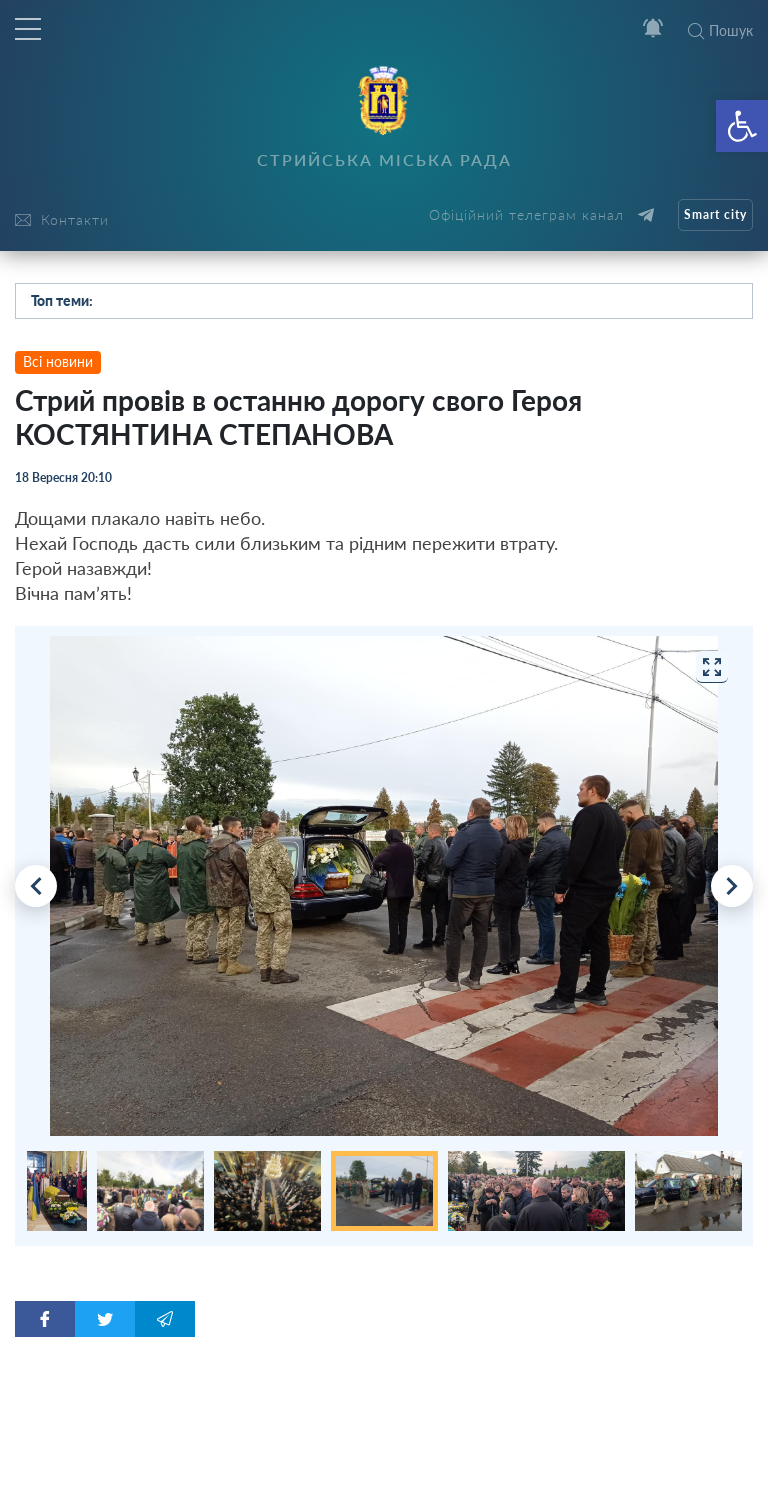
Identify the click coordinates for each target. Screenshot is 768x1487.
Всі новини (58, 361)
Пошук (720, 30)
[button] (742, 126)
